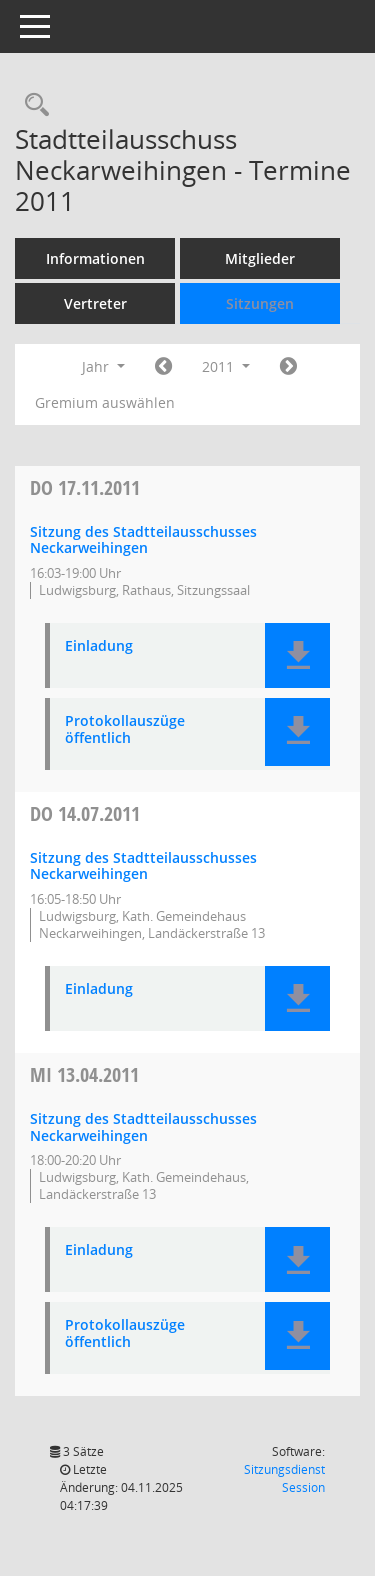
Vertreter (95, 303)
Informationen (95, 258)
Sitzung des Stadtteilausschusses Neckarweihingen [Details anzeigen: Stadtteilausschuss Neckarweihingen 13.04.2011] (143, 1127)
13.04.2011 (84, 1074)
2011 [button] (226, 366)
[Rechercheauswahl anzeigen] (32, 105)
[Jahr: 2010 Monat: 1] (163, 367)
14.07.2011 (85, 813)
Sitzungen (260, 303)
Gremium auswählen (105, 402)
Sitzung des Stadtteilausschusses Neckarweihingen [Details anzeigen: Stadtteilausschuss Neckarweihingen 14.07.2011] (143, 866)
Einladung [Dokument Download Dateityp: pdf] (99, 646)
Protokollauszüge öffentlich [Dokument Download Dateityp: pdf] (125, 730)
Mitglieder (260, 258)
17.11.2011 (85, 487)
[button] (297, 655)
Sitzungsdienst (284, 1478)
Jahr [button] (103, 366)
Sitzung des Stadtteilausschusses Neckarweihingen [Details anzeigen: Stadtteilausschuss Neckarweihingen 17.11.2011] (143, 540)
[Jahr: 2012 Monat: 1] (288, 367)
